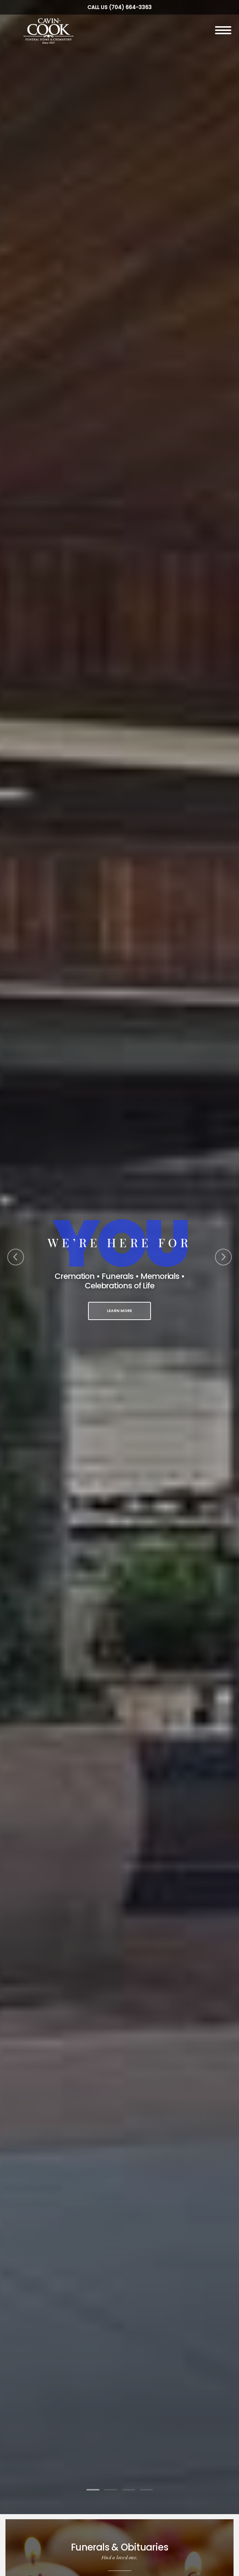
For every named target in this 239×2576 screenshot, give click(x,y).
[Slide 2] (110, 2489)
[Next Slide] (223, 1257)
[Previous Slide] (15, 1257)
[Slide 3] (128, 2489)
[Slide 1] (93, 2489)
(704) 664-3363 (130, 7)
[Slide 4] (146, 2489)
